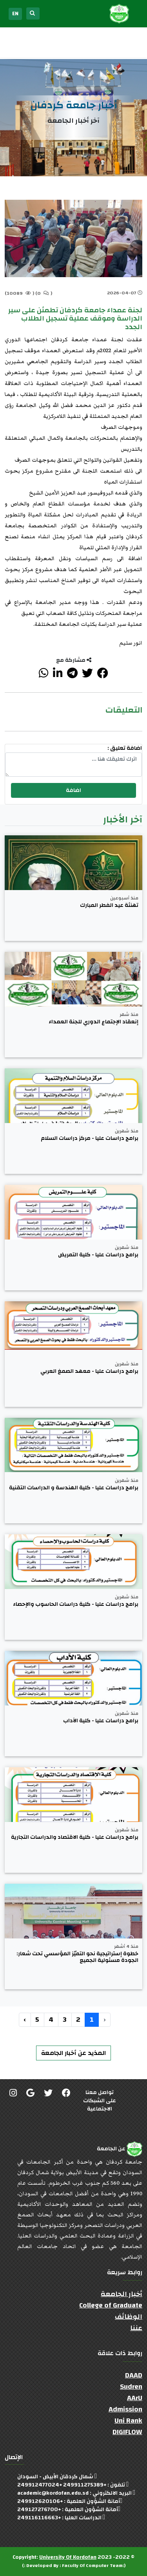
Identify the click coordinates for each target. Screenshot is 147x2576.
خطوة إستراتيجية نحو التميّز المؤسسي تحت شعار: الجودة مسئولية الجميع (77, 1957)
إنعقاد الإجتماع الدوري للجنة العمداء (93, 1022)
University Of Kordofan (67, 2557)
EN (15, 14)
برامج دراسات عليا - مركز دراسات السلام (89, 1138)
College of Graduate (110, 2305)
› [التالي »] (25, 2019)
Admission (125, 2409)
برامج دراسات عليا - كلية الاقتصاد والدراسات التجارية (74, 1837)
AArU (134, 2397)
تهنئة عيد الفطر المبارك (109, 905)
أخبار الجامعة (121, 2294)
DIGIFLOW (127, 2432)
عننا (136, 2328)
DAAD (133, 2375)
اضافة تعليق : (124, 748)
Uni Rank (128, 2420)
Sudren (131, 2386)
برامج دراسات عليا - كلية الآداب (100, 1721)
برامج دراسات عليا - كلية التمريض (98, 1255)
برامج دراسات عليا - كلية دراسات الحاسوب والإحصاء (75, 1604)
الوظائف (128, 2316)
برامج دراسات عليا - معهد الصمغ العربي (89, 1371)
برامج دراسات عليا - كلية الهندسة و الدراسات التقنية (73, 1488)
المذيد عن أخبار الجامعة (73, 2053)
